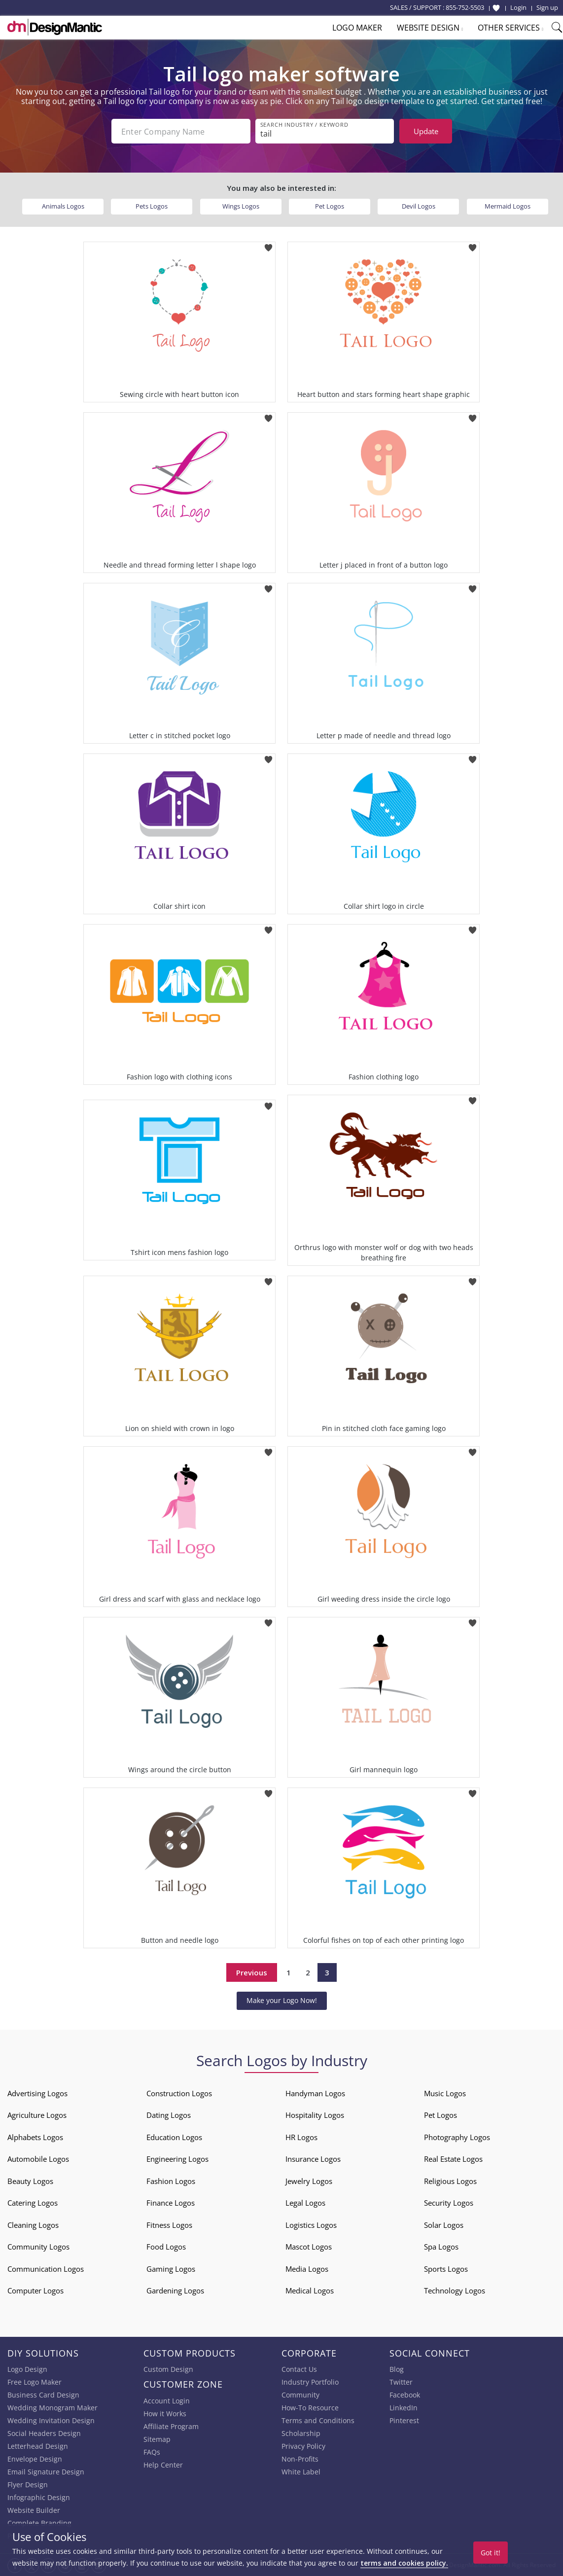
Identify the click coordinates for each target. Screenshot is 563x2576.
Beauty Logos (30, 2181)
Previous (251, 1972)
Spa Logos (441, 2247)
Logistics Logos (311, 2225)
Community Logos (38, 2247)
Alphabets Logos (35, 2137)
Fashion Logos (170, 2181)
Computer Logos (35, 2290)
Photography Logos (457, 2137)
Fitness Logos (169, 2225)
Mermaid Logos (507, 206)
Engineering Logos (177, 2159)
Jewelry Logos (308, 2181)
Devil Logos (418, 206)
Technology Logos (454, 2290)
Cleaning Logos (33, 2225)
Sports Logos (446, 2269)
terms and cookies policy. (404, 2563)
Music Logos (445, 2093)
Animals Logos (63, 206)
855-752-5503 (465, 7)
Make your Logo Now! (281, 2000)
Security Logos (448, 2203)
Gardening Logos (175, 2290)
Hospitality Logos (314, 2115)
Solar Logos (443, 2225)
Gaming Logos (170, 2269)
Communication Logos (45, 2269)
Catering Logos (32, 2203)
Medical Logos (309, 2290)
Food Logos (166, 2247)
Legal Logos (305, 2203)
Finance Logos (170, 2203)
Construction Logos (179, 2093)
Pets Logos (152, 206)
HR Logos (301, 2137)
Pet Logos (329, 206)
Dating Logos (168, 2115)
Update (426, 131)
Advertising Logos (37, 2093)
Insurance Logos (313, 2159)
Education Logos (174, 2137)
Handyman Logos (315, 2093)
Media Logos (306, 2269)
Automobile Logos (38, 2159)
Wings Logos (240, 206)
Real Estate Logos (453, 2159)
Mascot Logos (308, 2247)
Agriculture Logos (37, 2115)
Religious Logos (450, 2181)
